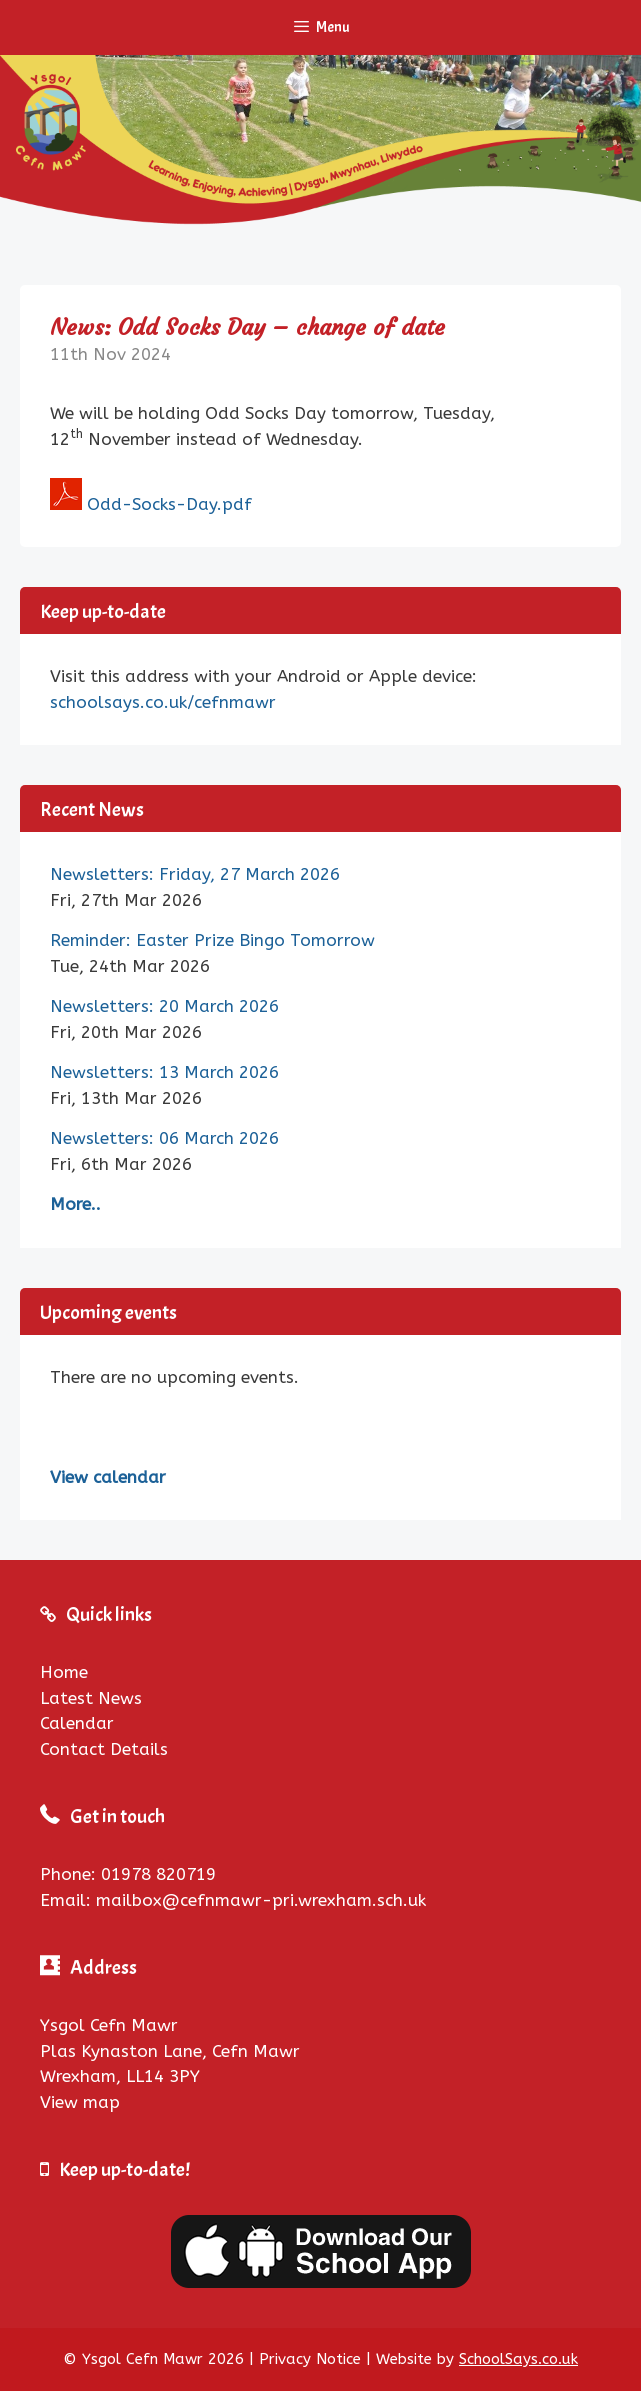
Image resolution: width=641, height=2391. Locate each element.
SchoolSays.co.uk (518, 2359)
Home (64, 1672)
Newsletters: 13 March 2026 (164, 1072)
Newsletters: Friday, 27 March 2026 (195, 874)
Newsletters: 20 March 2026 (164, 1006)
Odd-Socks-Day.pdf (169, 504)
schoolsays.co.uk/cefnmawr (163, 702)
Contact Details (104, 1749)
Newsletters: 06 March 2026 (164, 1138)
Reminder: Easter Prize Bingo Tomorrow (212, 940)
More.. (75, 1204)
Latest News (91, 1698)
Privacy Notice (310, 2359)
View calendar (108, 1477)
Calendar (77, 1723)
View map (80, 2102)
